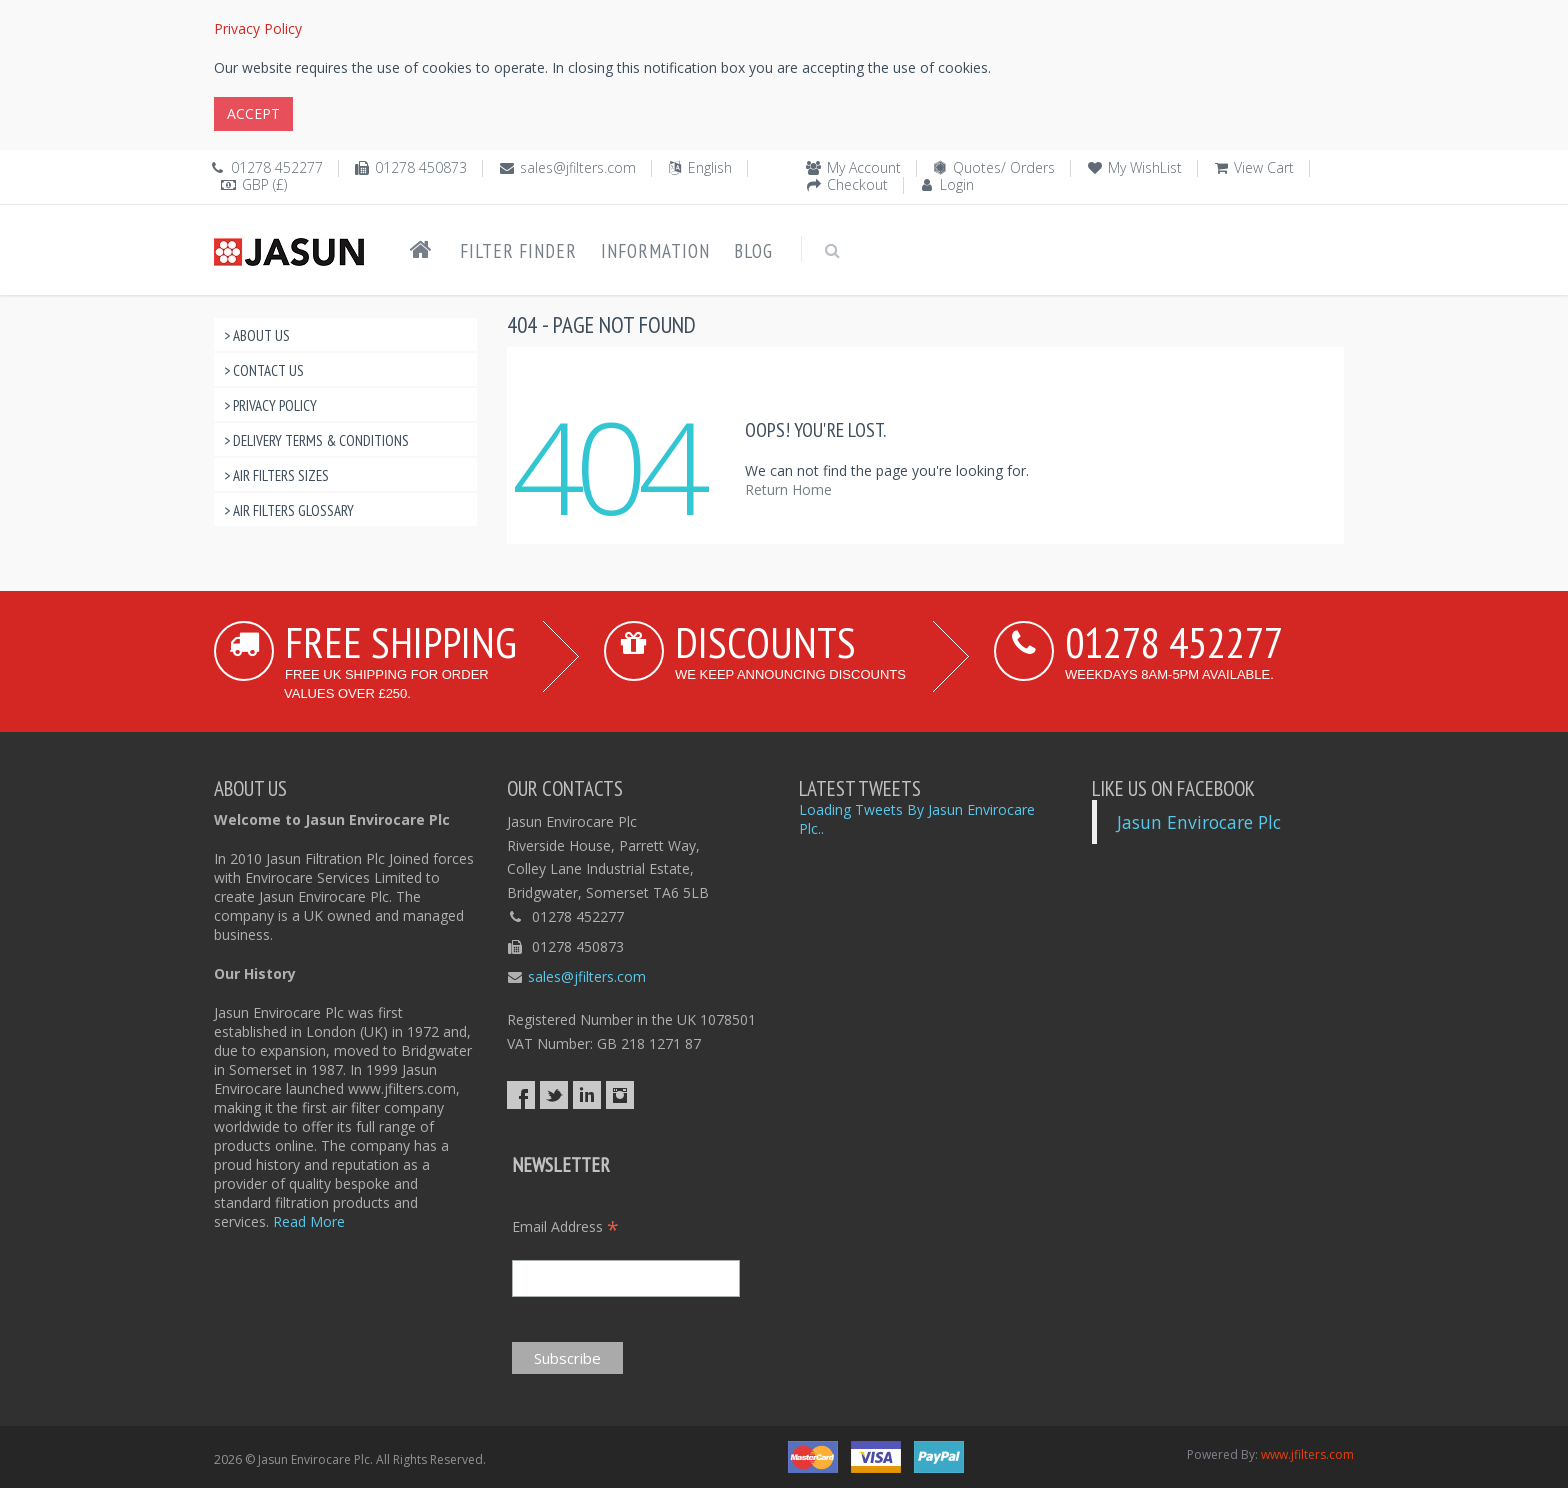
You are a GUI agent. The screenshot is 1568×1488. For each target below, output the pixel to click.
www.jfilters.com (1307, 1454)
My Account (864, 167)
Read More (309, 1221)
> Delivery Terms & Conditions (316, 440)
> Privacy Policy (270, 405)
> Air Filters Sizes (276, 475)
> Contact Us (264, 370)
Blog (753, 251)
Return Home (788, 489)
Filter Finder (518, 251)
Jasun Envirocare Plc (1199, 822)
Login (957, 184)
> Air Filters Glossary (289, 510)
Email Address (565, 1226)
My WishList (1145, 167)
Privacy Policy (258, 28)
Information (655, 251)
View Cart (1264, 167)
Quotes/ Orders (1004, 167)
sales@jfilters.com (578, 167)
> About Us (257, 335)
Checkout (857, 184)
